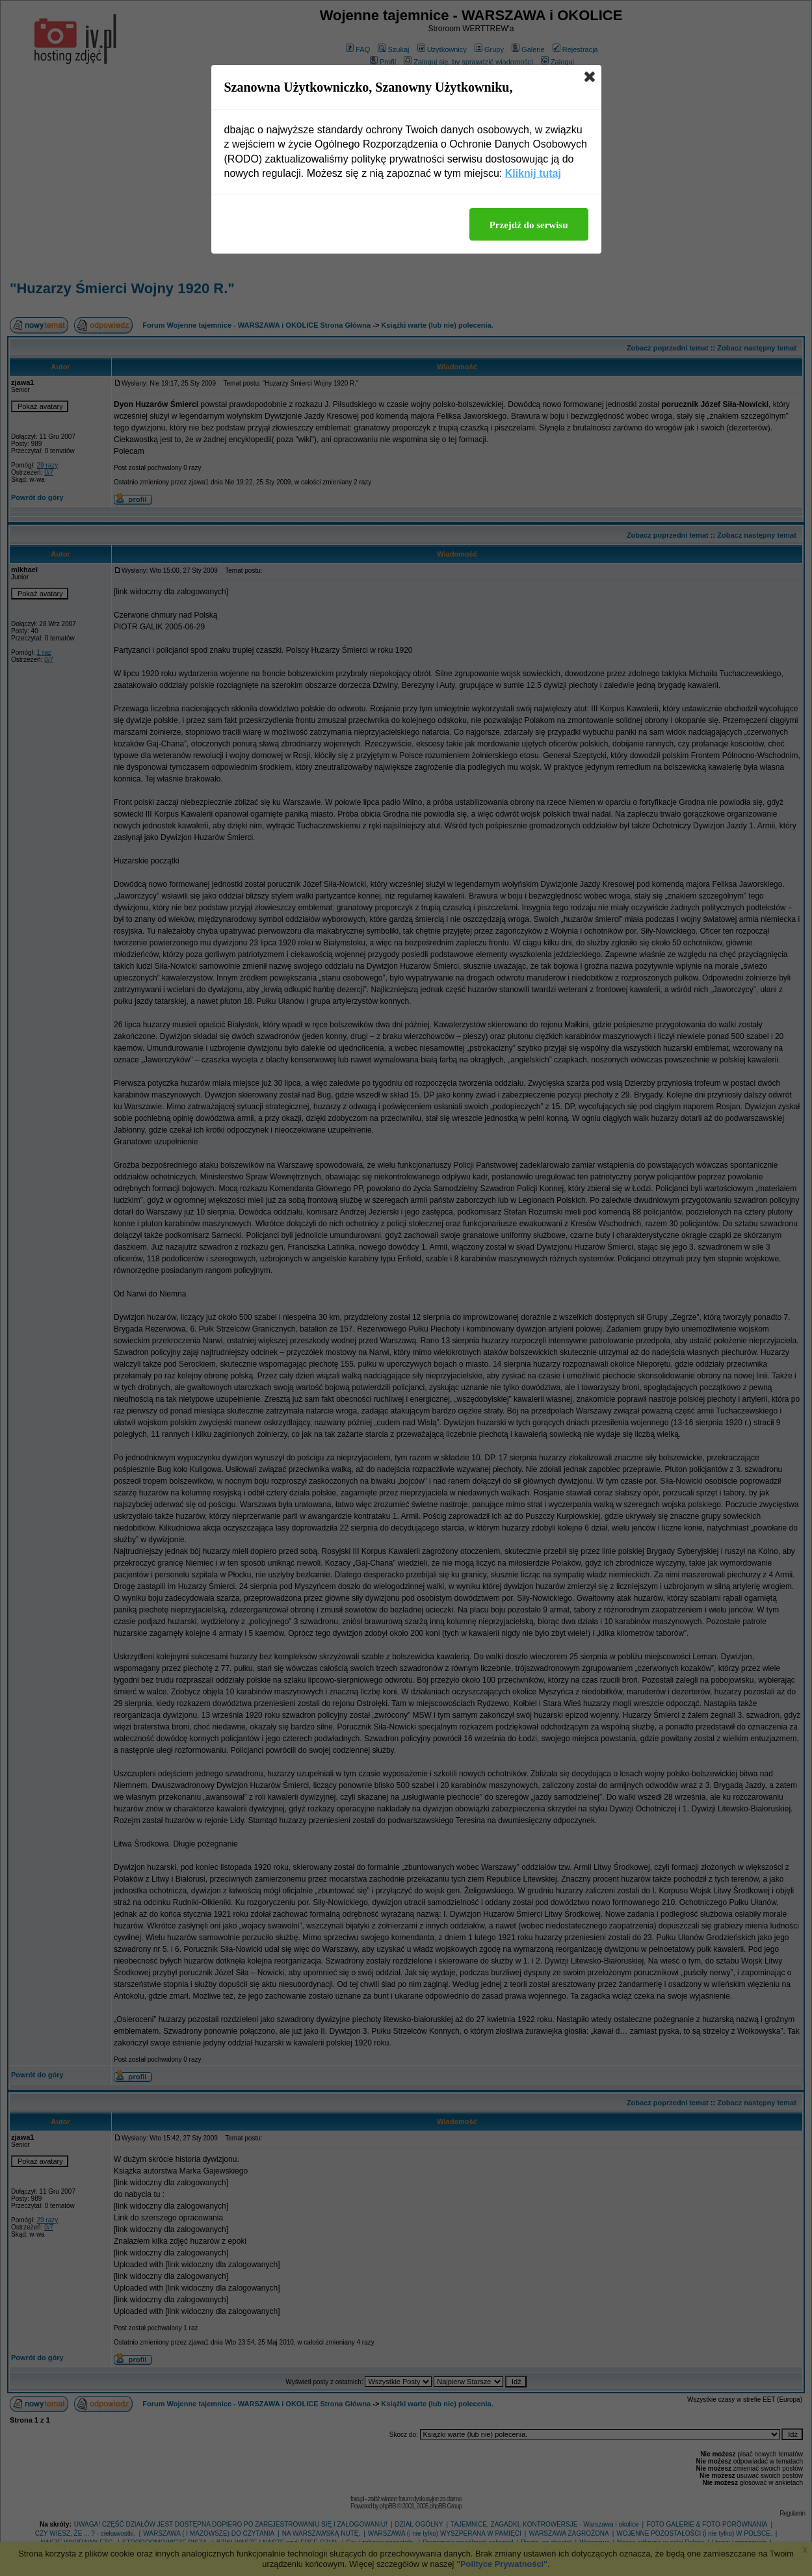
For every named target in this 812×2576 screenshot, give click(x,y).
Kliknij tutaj (533, 173)
